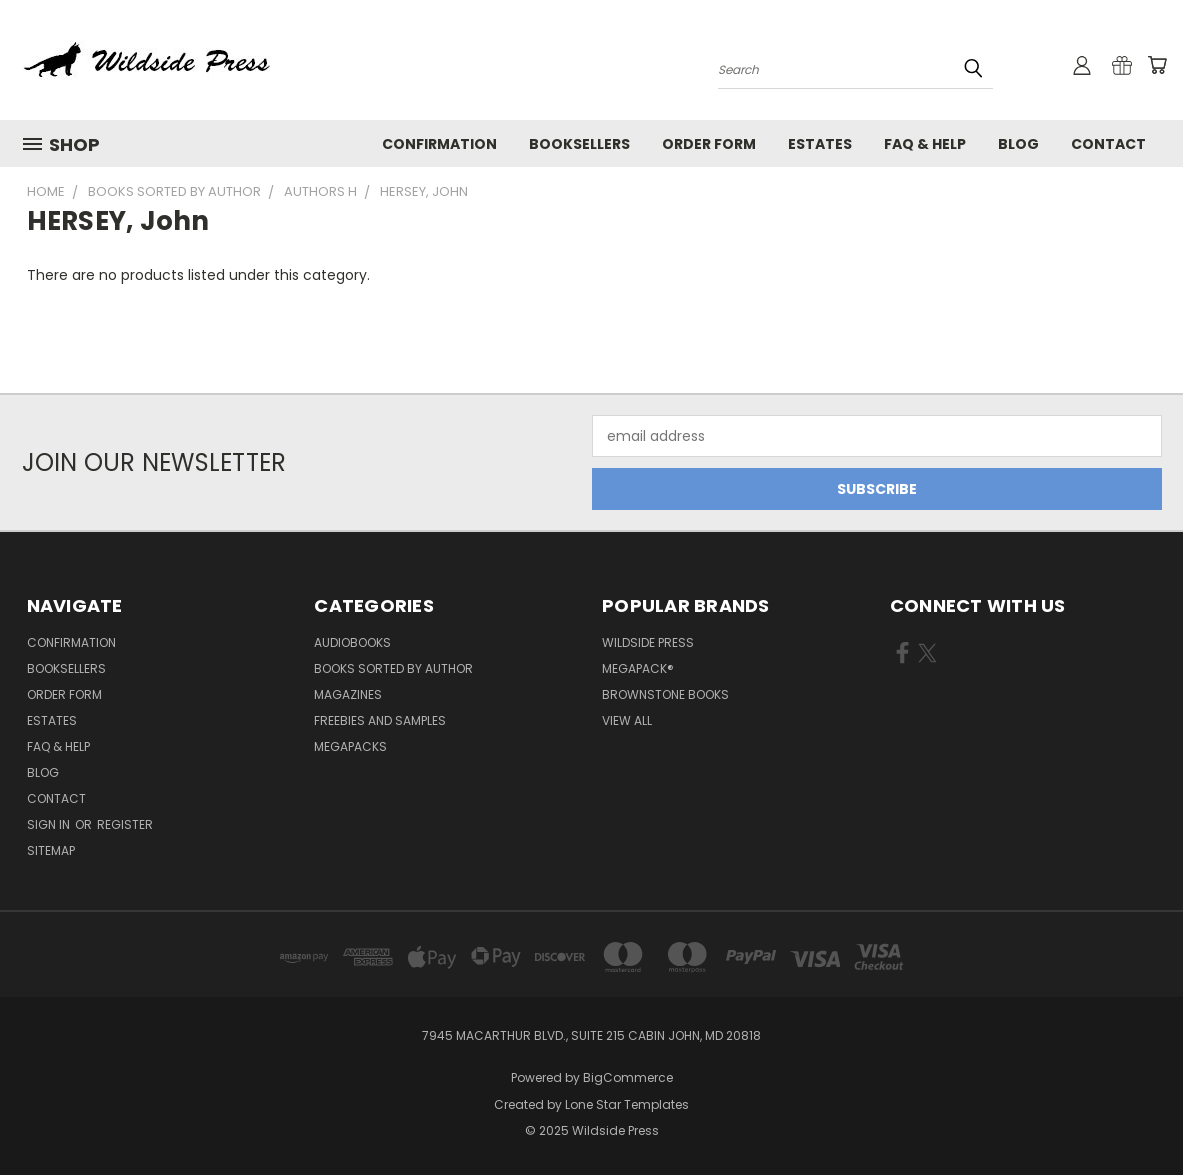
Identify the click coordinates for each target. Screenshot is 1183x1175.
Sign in (50, 824)
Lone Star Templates (627, 1104)
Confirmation (439, 144)
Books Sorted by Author (393, 668)
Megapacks (350, 746)
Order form (709, 144)
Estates (820, 144)
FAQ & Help (925, 144)
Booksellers (579, 144)
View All (627, 720)
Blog (1018, 144)
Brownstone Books (665, 694)
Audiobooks (352, 642)
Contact (1108, 144)
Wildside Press (648, 642)
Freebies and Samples (380, 720)
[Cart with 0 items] (1157, 65)
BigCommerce (628, 1077)
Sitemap (51, 850)
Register (125, 824)
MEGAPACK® (638, 668)
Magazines (348, 694)
